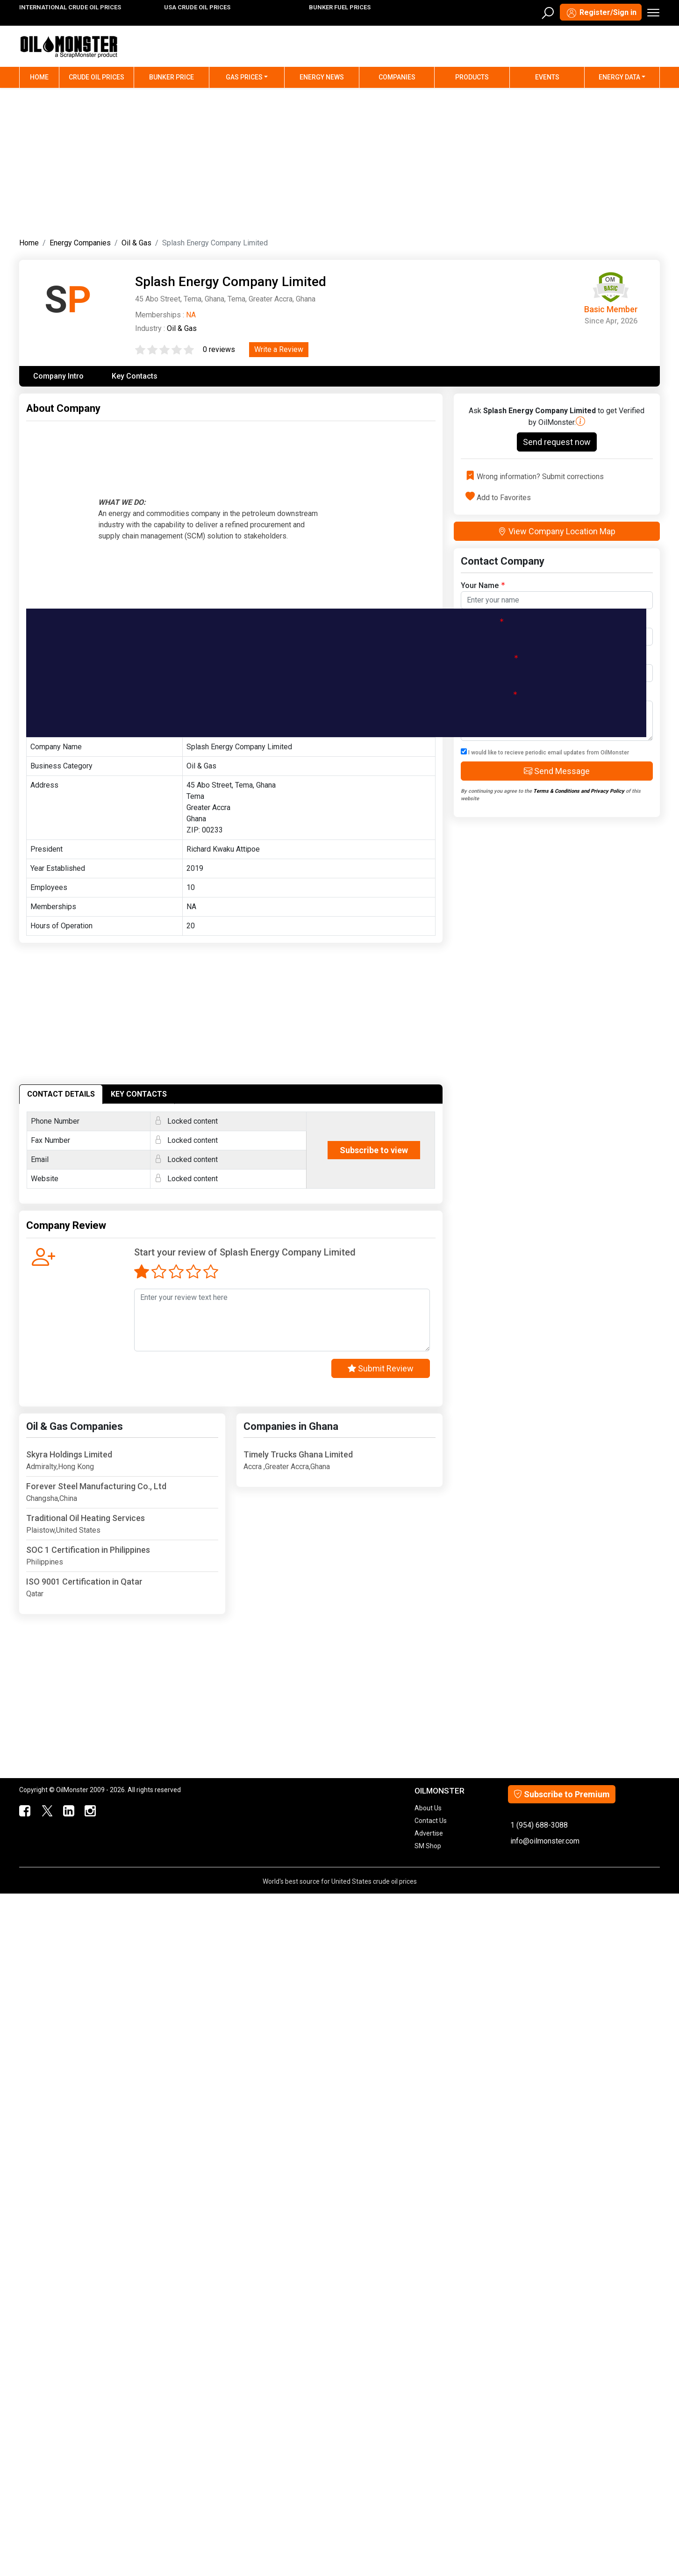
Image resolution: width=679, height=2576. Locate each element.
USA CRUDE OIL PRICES (197, 7)
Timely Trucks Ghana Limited (298, 1454)
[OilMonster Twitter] (46, 1811)
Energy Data (619, 77)
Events (547, 77)
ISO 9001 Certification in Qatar (84, 1581)
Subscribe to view (374, 1150)
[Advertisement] (339, 160)
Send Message (557, 771)
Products (472, 77)
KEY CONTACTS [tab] (139, 1094)
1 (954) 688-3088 (539, 1825)
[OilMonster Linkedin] (68, 1811)
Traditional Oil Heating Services (85, 1518)
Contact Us (431, 1820)
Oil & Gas (136, 242)
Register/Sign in (600, 13)
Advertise (429, 1833)
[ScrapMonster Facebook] (24, 1811)
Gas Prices (244, 77)
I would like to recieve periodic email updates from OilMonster (545, 752)
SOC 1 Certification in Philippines (88, 1550)
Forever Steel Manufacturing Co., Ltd (96, 1486)
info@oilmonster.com (544, 1841)
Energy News (322, 77)
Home (44, 76)
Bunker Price (171, 77)
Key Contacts (134, 376)
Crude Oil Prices (96, 77)
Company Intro (58, 376)
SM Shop (428, 1846)
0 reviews (219, 349)
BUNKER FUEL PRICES (340, 7)
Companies (397, 77)
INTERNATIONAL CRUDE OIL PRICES (70, 7)
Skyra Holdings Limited (69, 1454)
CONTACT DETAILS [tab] (61, 1094)
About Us (428, 1808)
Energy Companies (80, 242)
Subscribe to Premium (562, 1794)
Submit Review (381, 1368)
